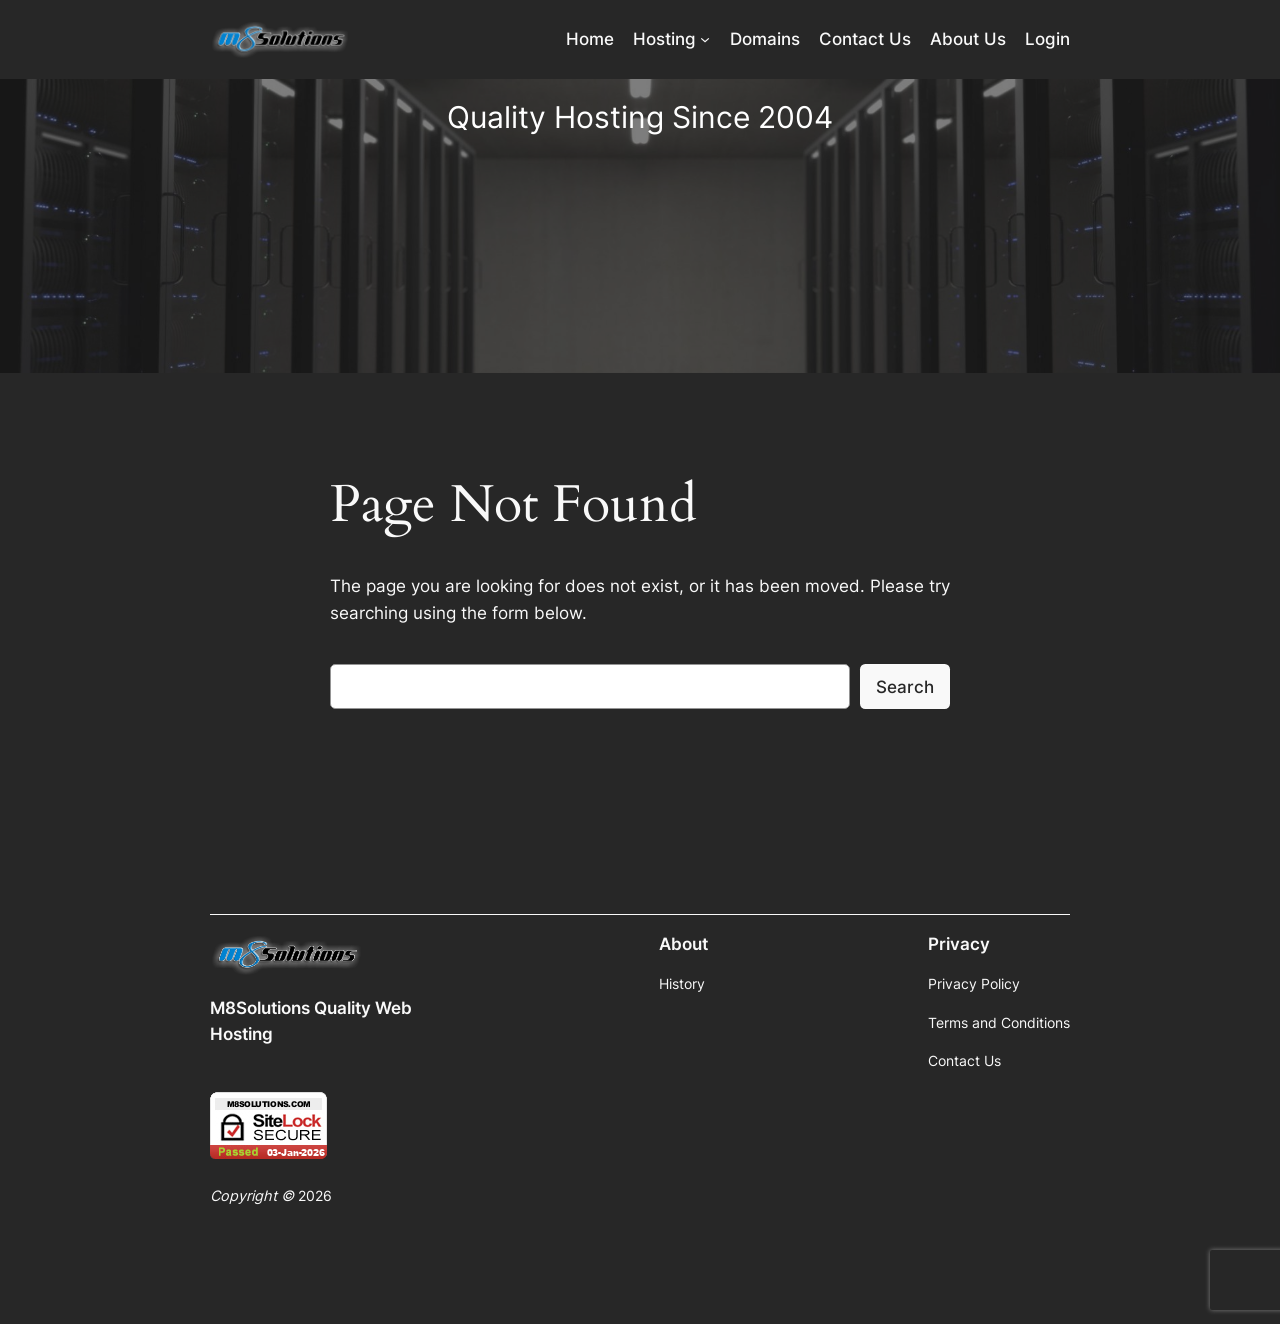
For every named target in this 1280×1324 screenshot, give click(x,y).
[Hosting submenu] (705, 39)
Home (590, 39)
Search (905, 687)
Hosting (664, 39)
